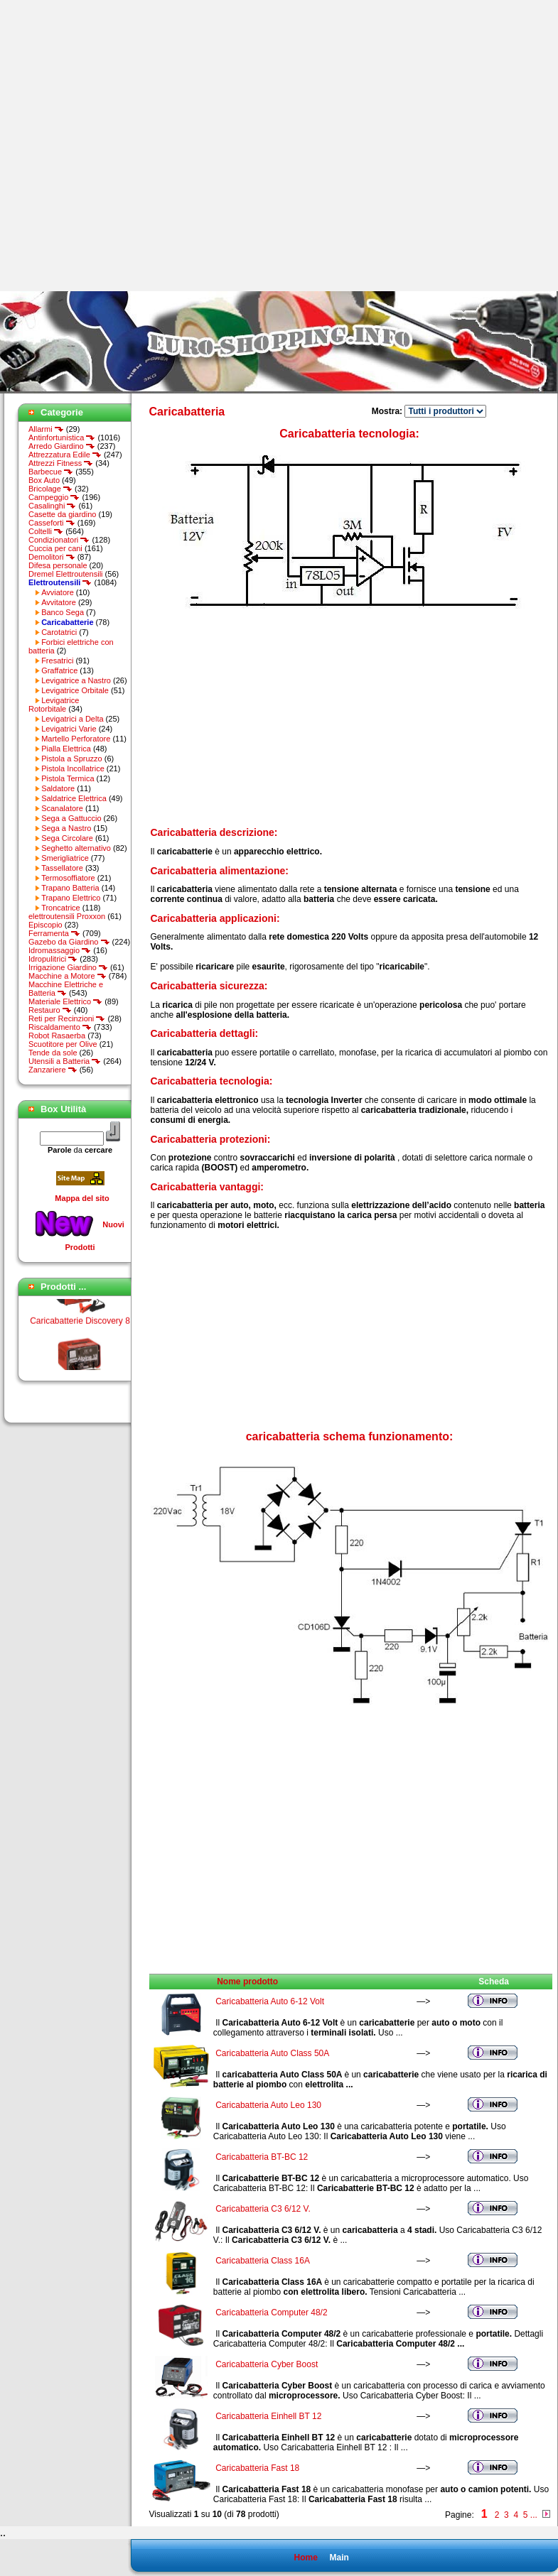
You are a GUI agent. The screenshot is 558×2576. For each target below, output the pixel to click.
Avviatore (57, 592)
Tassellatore (62, 868)
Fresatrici (57, 660)
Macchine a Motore (67, 976)
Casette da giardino (62, 514)
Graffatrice (59, 670)
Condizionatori (59, 540)
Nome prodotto (247, 1982)
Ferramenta (54, 933)
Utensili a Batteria (64, 1061)
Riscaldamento (60, 1027)
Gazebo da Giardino (69, 942)
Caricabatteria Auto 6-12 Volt (269, 2001)
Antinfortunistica (61, 437)
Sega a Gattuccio (71, 818)
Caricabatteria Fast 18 (257, 2468)
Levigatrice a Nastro (76, 680)
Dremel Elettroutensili (65, 574)
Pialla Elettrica (66, 748)
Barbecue (50, 471)
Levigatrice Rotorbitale (53, 704)
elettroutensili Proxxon (66, 916)
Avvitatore (58, 602)
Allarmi (46, 429)
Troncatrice (60, 907)
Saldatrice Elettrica (74, 798)
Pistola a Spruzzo (71, 758)
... (533, 2515)
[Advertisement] (145, 145)
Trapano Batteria (70, 888)
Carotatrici (59, 632)
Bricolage (50, 488)
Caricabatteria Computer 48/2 (271, 2312)
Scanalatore (62, 808)
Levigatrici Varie (68, 728)
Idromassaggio (59, 950)
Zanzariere (52, 1069)
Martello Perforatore (75, 738)
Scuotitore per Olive (62, 1044)
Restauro (50, 1010)
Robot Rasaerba (56, 1035)
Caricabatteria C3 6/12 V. (263, 2209)
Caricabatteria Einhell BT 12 (268, 2416)
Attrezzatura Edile (65, 454)
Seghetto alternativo (76, 848)
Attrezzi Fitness (60, 463)
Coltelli (45, 531)
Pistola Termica (67, 778)
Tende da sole (52, 1052)
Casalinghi (52, 505)
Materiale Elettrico (65, 1001)
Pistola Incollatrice (72, 768)
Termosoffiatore (68, 878)
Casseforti (51, 522)
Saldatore (58, 788)
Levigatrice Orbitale (75, 690)
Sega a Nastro (66, 828)
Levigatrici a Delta (72, 718)
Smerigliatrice (65, 858)
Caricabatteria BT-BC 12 (261, 2157)
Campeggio (54, 497)
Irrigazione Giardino (68, 967)
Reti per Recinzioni (66, 1018)
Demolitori (51, 557)
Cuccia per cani (55, 548)
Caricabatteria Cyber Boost (266, 2364)
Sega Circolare (67, 838)
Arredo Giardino (61, 446)
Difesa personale (57, 565)
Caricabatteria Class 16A (262, 2261)
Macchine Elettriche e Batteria (65, 988)
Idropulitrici (52, 959)
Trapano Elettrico (70, 897)
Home (305, 2558)
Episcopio (45, 924)
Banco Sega (62, 612)
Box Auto (44, 480)
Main (338, 2558)
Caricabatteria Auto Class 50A (271, 2053)
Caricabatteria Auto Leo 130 (268, 2105)
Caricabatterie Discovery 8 (80, 1325)
